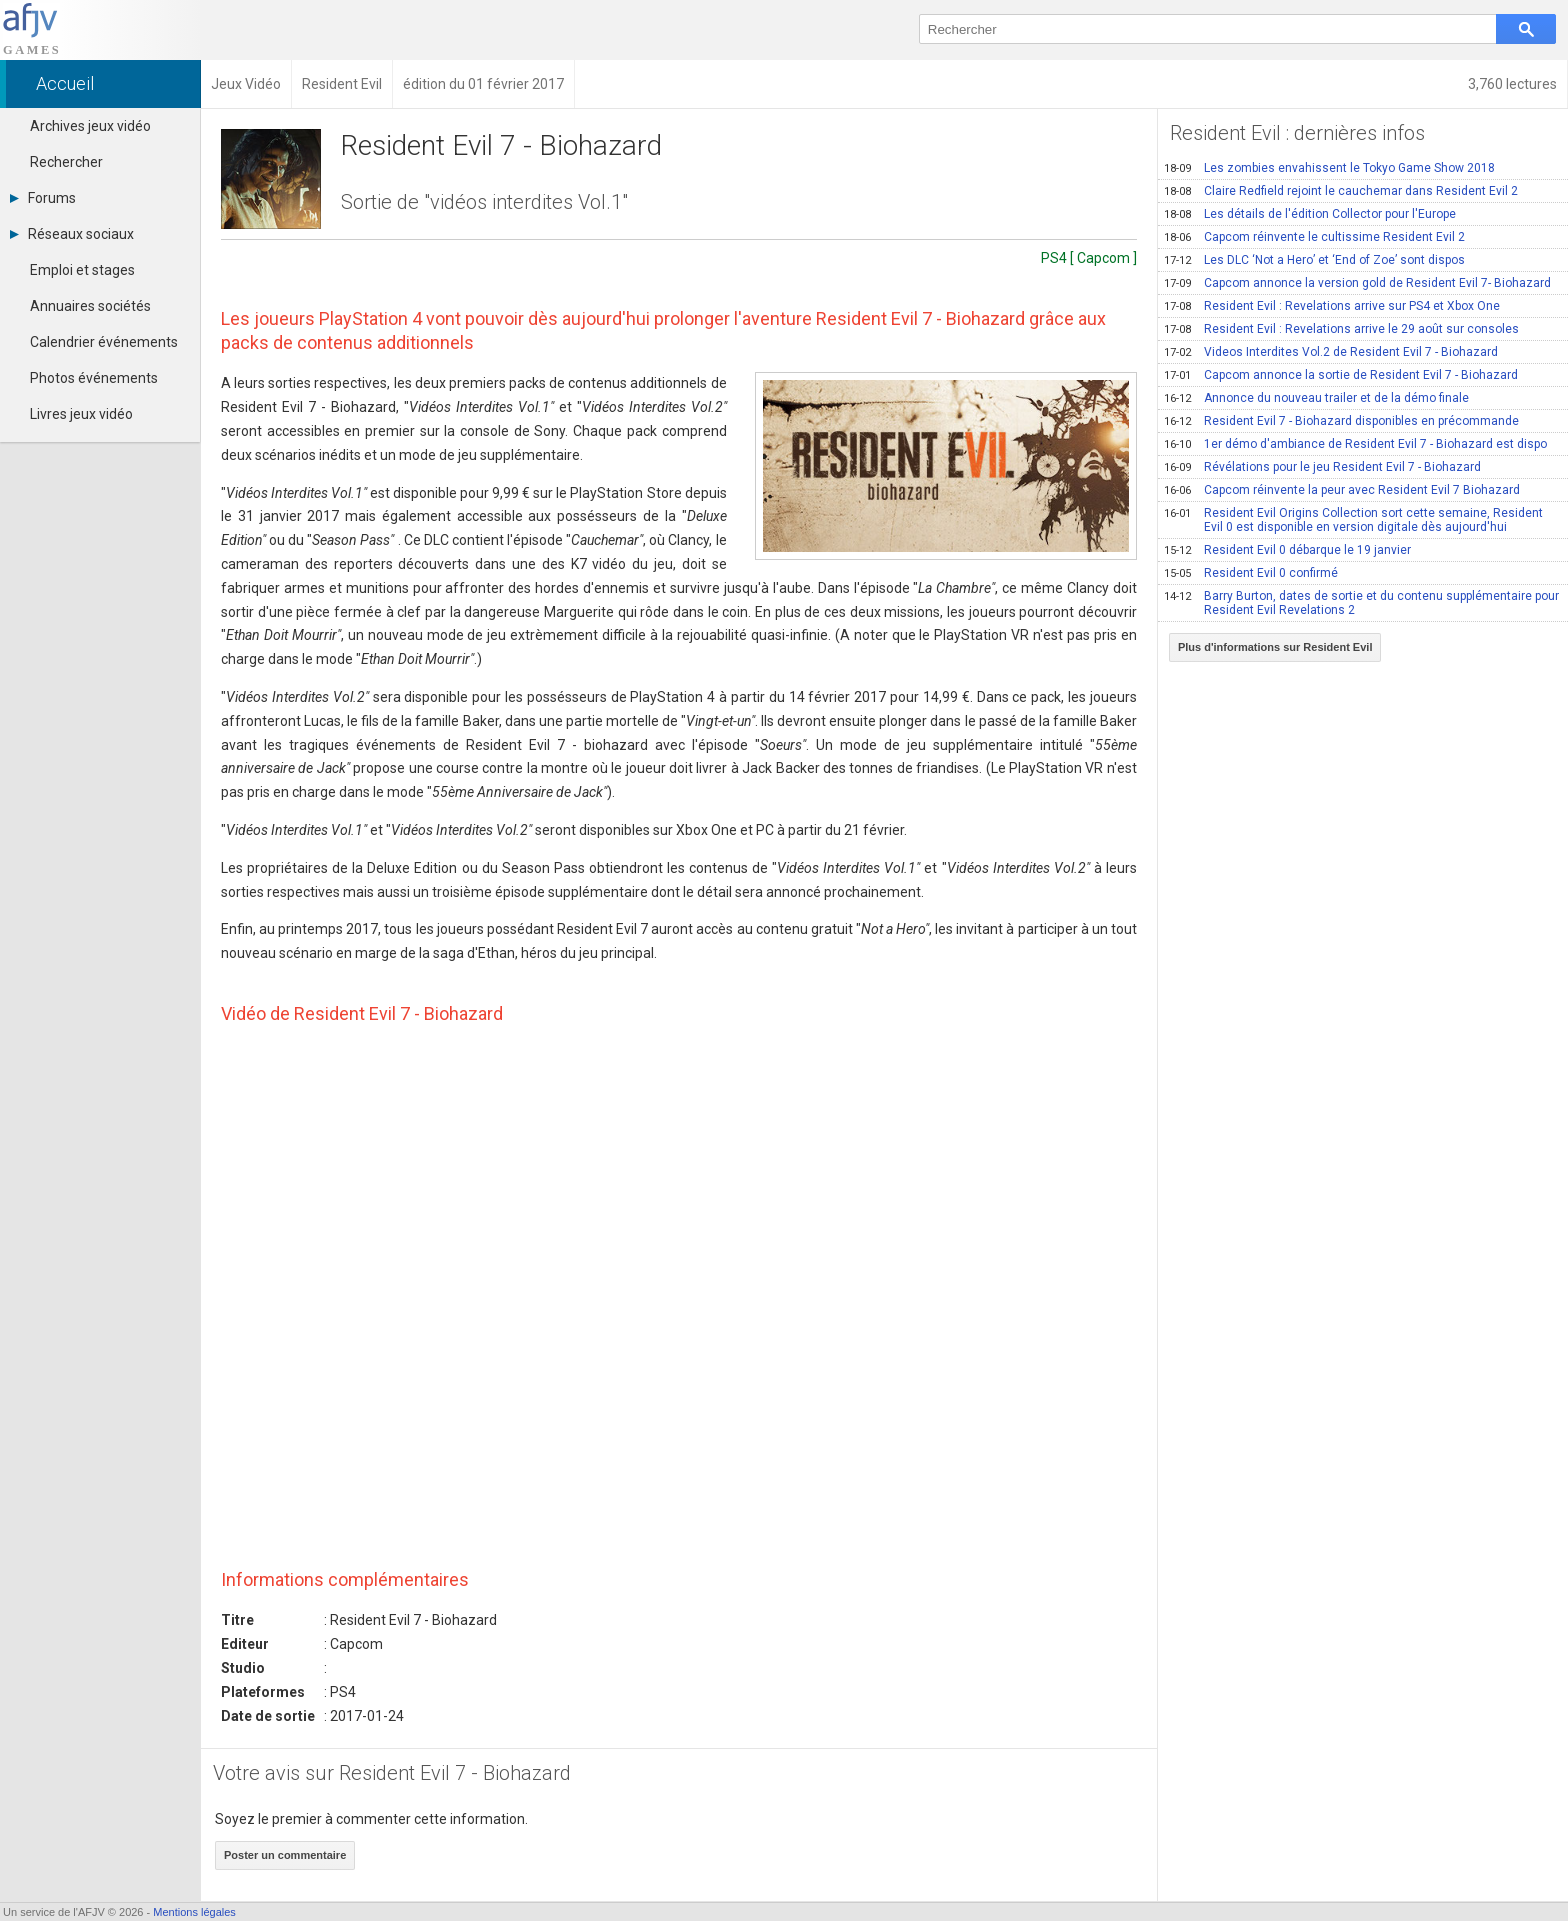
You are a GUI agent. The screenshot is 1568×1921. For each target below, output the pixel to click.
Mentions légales (194, 1912)
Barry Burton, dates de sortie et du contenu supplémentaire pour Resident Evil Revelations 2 (1361, 603)
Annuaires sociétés (90, 306)
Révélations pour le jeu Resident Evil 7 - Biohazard (1322, 467)
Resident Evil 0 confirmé (1251, 573)
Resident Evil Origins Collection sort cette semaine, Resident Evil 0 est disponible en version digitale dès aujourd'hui (1353, 520)
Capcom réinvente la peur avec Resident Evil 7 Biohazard (1342, 490)
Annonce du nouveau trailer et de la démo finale (1316, 398)
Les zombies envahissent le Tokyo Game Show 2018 (1329, 168)
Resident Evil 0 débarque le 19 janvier (1287, 550)
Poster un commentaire (285, 1855)
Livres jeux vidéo (81, 414)
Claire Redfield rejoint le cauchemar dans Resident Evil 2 (1341, 191)
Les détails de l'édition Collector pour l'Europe (1310, 214)
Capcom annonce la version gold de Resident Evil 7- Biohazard (1357, 283)
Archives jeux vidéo (90, 126)
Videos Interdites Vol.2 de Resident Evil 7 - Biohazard (1331, 352)
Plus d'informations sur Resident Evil (1275, 647)
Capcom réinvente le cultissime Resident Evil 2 (1314, 237)
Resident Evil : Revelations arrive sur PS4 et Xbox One (1332, 306)
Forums (43, 198)
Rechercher (66, 162)
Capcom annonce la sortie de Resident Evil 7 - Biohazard (1341, 375)
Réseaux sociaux (72, 234)
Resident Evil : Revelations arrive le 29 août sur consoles (1341, 329)
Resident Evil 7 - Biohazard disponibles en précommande (1341, 421)
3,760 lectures (1512, 84)
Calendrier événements (104, 342)
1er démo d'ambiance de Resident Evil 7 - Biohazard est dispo (1355, 444)
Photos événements (94, 378)
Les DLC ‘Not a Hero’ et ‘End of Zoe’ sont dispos (1314, 260)
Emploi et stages (82, 270)
